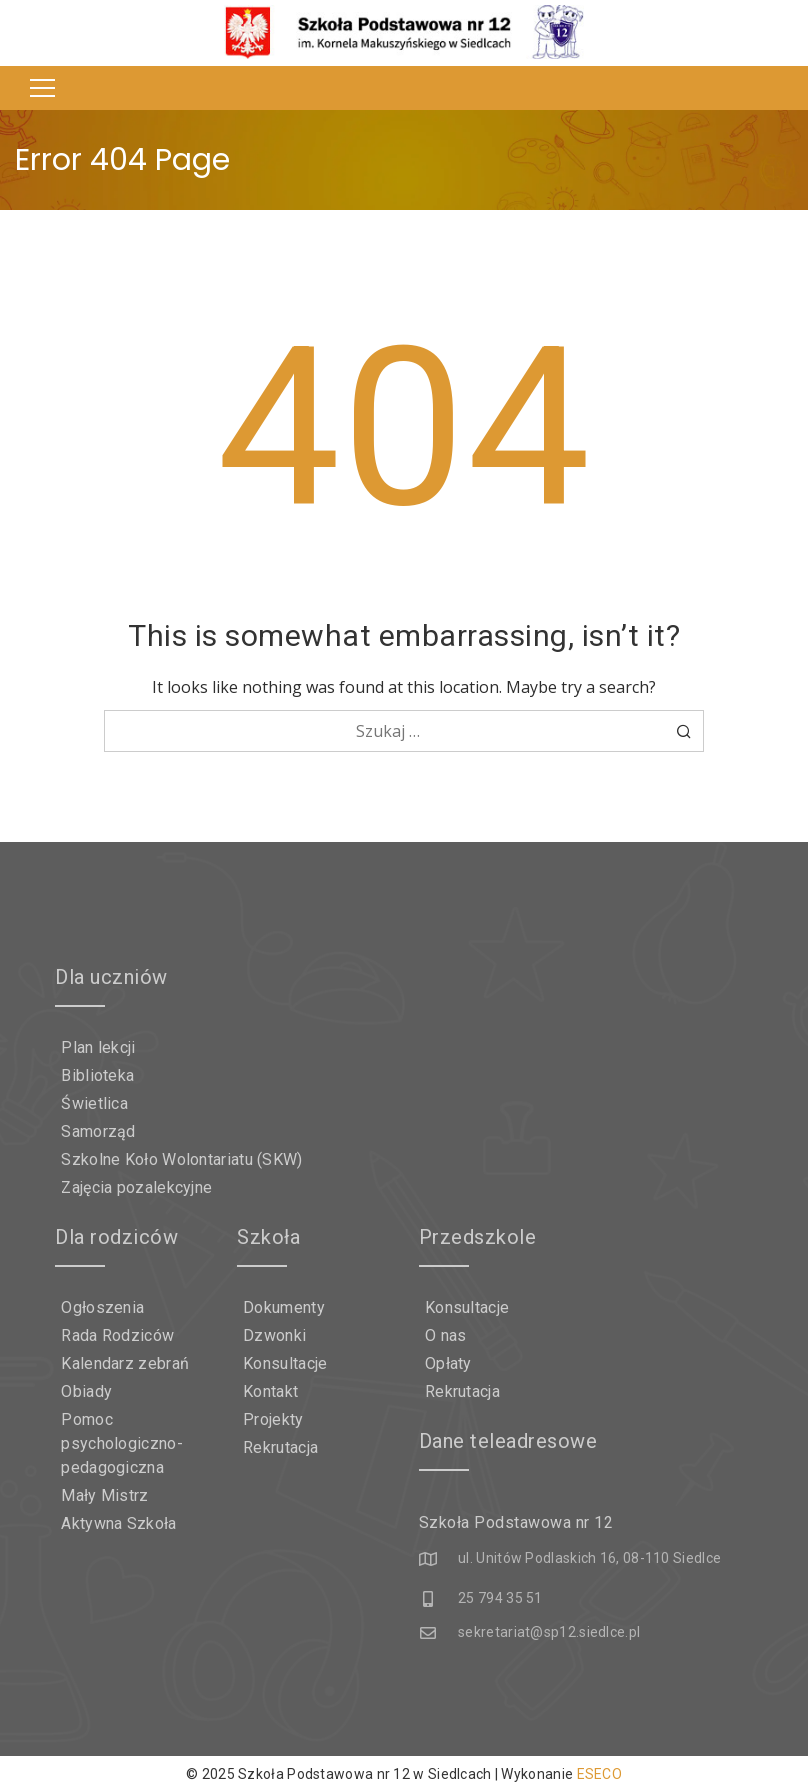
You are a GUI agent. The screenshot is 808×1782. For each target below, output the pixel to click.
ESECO (600, 1764)
